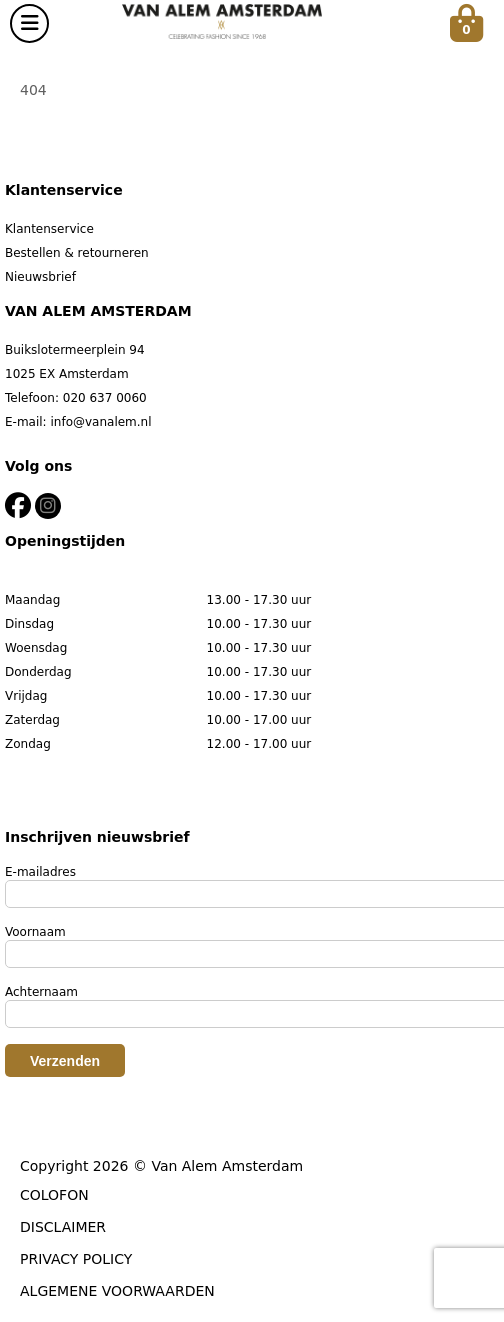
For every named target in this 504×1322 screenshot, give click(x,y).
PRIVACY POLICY (76, 1259)
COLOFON (54, 1195)
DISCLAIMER (63, 1227)
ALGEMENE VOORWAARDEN (117, 1291)
